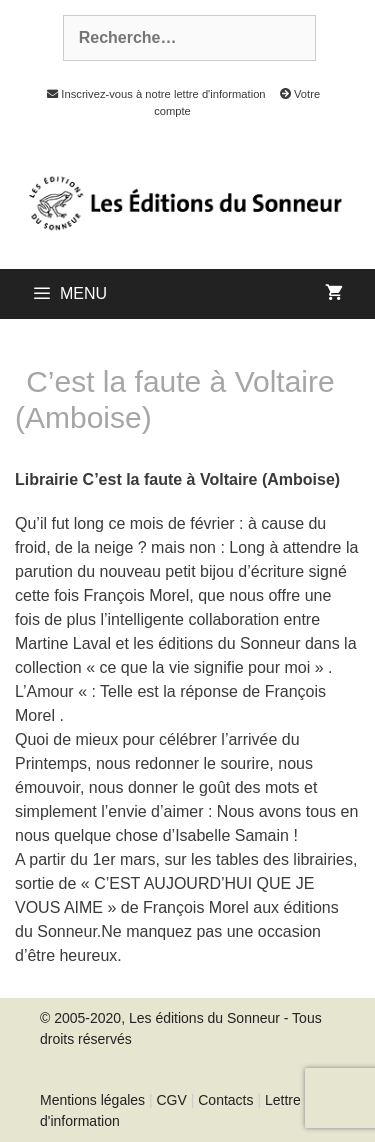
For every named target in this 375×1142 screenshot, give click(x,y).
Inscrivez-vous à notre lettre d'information (151, 94)
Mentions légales (92, 1100)
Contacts (225, 1100)
